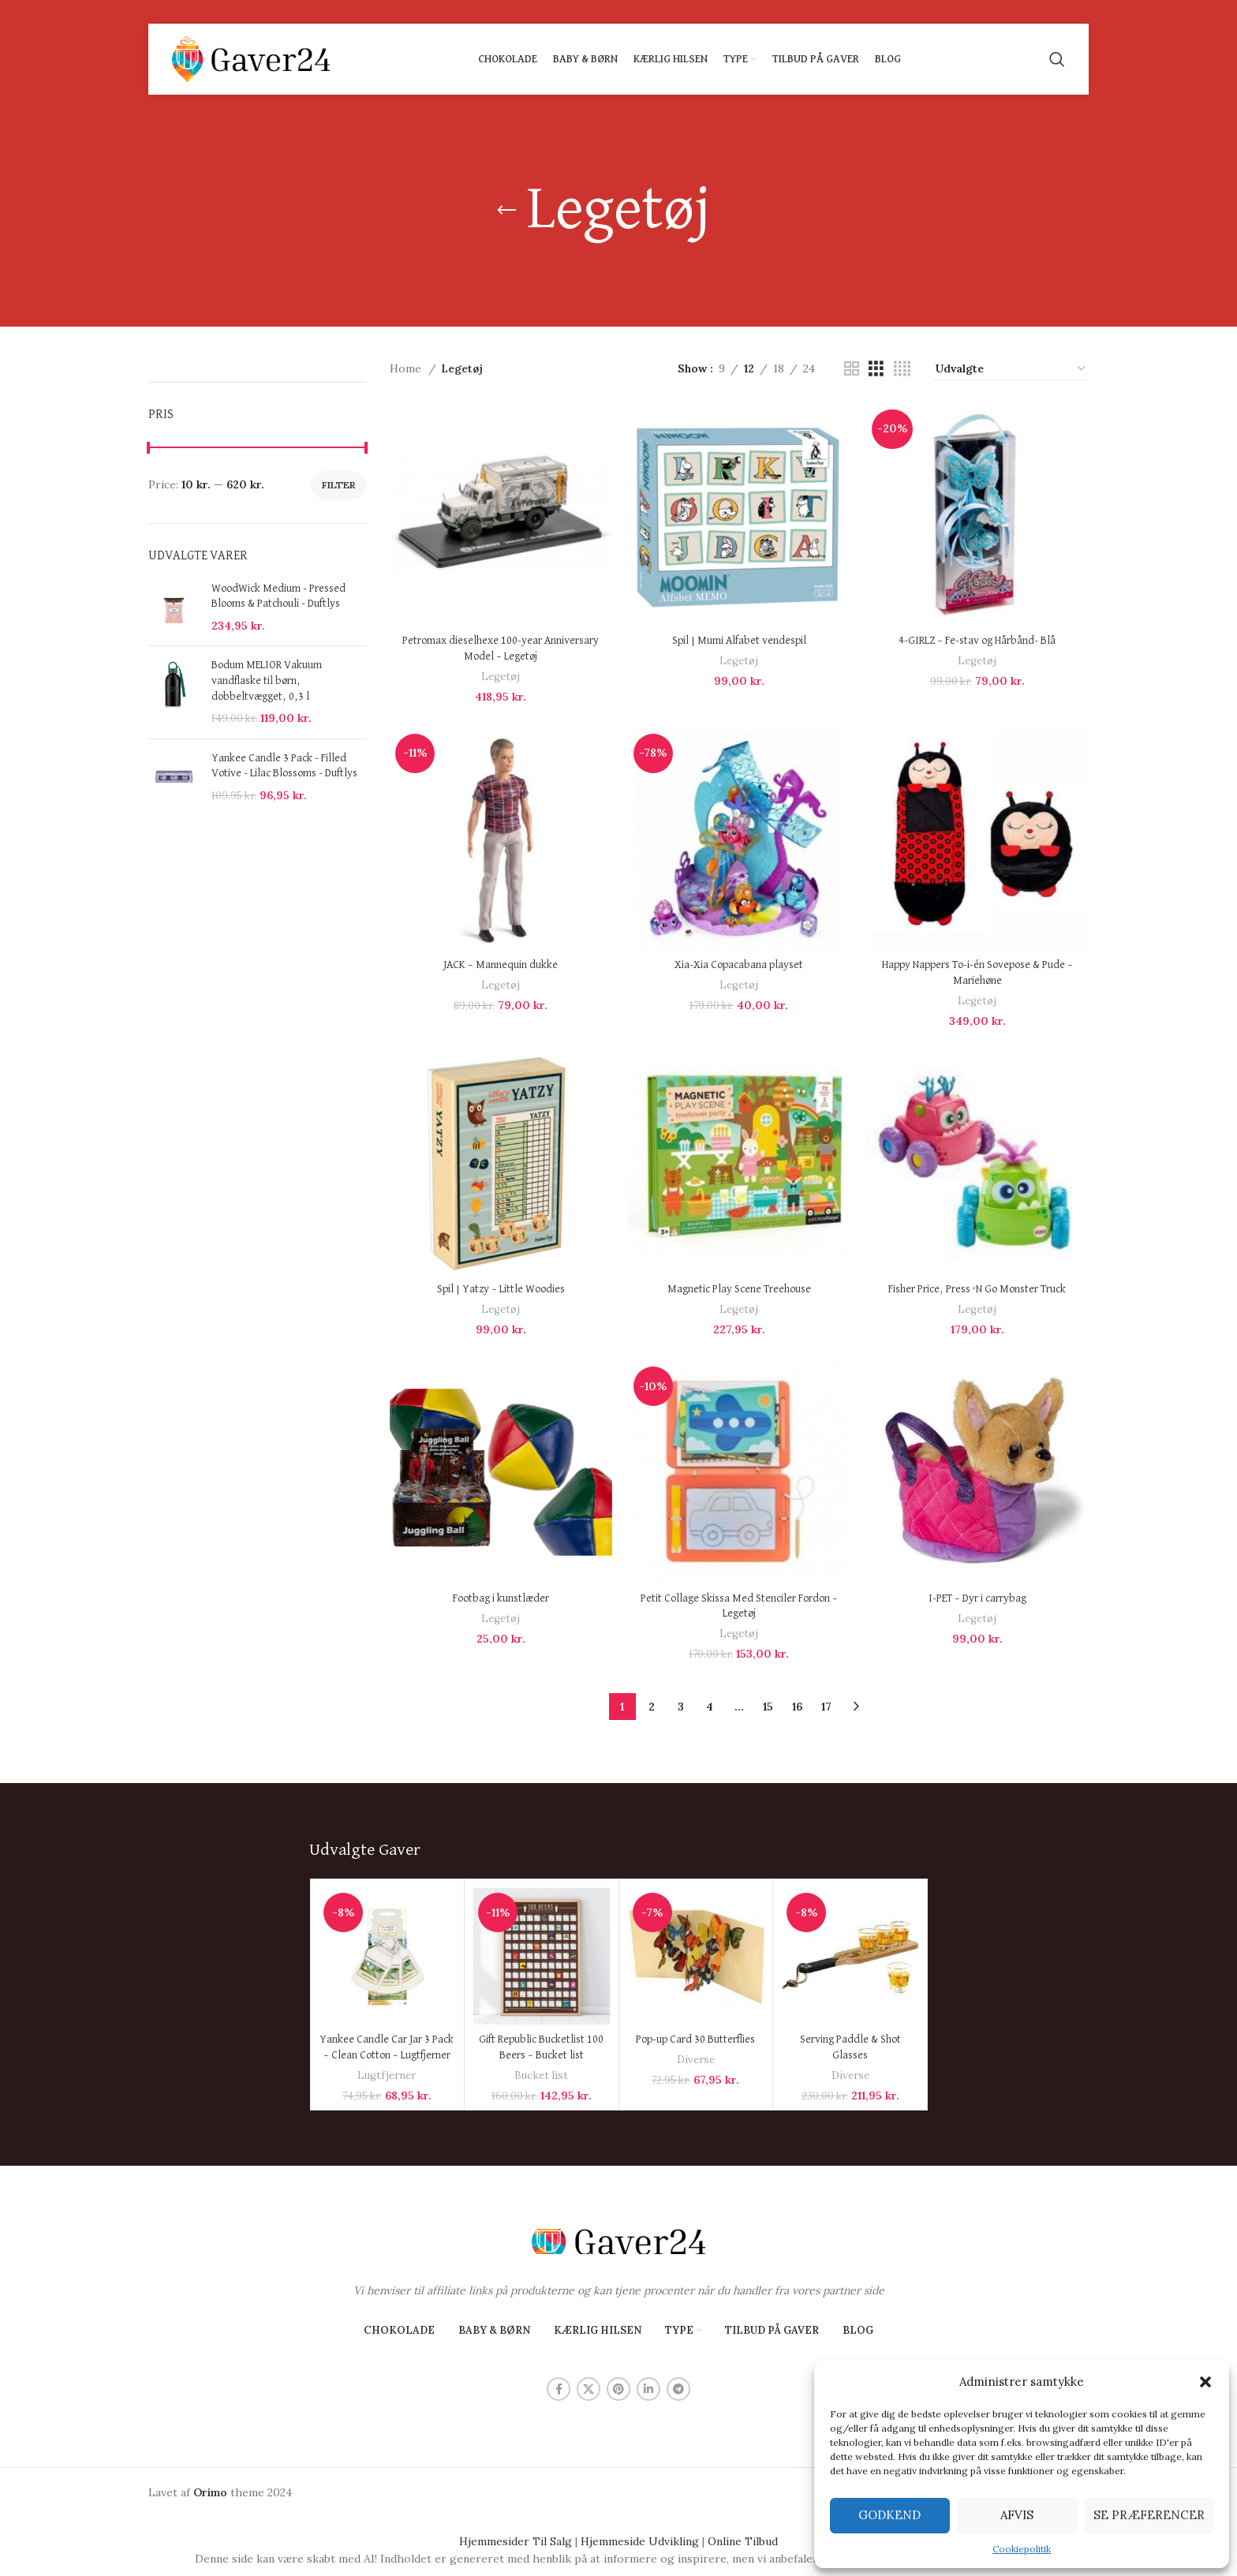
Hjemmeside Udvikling (640, 2541)
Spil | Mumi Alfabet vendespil (739, 640)
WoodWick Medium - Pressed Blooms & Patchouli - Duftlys (278, 596)
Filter (338, 485)
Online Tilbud (743, 2541)
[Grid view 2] (851, 369)
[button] (1205, 2382)
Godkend (889, 2514)
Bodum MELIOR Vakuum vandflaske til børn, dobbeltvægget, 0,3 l (266, 680)
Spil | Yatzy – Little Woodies (501, 1289)
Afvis (1016, 2514)
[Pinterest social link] (618, 2389)
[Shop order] (1011, 369)
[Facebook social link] (558, 2389)
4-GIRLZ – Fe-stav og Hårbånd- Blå (977, 640)
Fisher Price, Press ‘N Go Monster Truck (977, 1289)
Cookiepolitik (1021, 2549)
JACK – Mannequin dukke (500, 964)
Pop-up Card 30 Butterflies (695, 2039)
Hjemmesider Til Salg (515, 2541)
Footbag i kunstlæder (501, 1598)
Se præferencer (1149, 2514)
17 (826, 1706)
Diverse (696, 2059)
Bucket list (541, 2075)
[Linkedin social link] (648, 2389)
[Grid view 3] (876, 369)
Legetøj (500, 676)
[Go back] (506, 210)
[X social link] (588, 2389)
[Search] (1057, 59)
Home (407, 368)
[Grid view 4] (902, 369)
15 (768, 1706)
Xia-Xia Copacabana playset (739, 964)
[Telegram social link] (678, 2389)
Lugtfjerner (386, 2075)
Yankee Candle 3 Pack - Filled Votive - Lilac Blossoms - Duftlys (284, 766)
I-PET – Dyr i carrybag (977, 1598)
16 (797, 1706)
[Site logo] (251, 58)
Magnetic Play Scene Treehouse (739, 1289)
